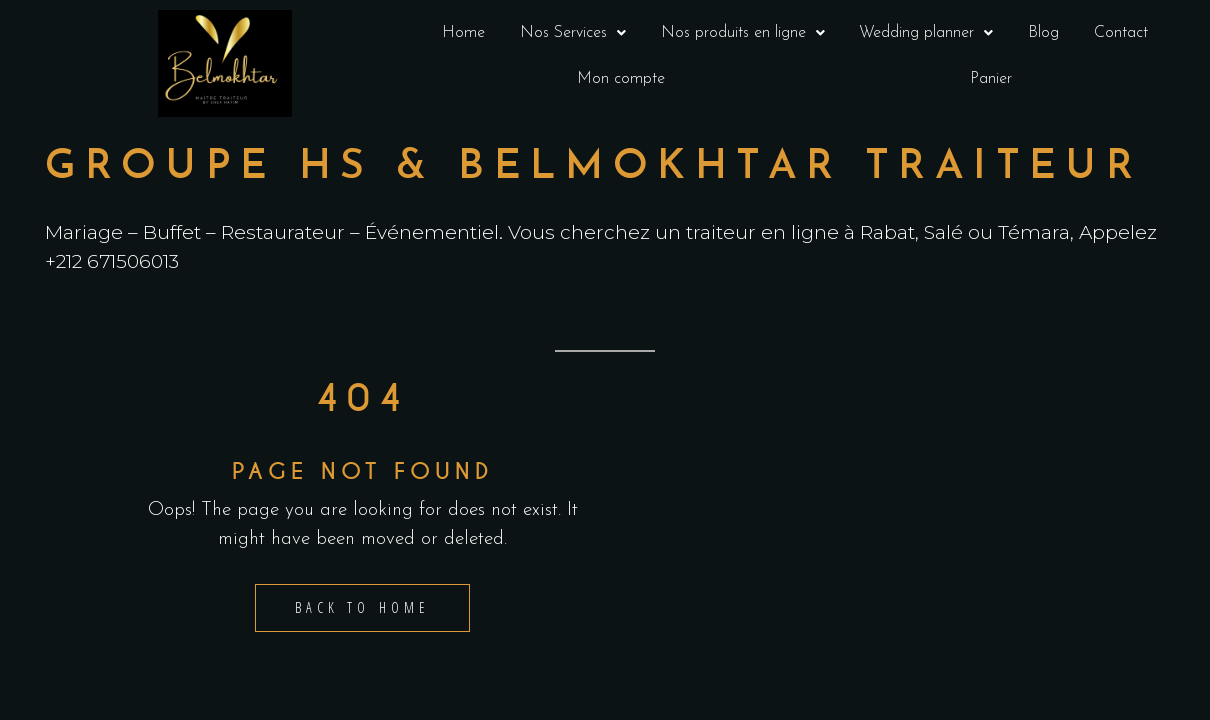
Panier (991, 79)
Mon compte (621, 79)
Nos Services (573, 33)
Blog (1043, 33)
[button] (573, 33)
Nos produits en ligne (743, 33)
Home (463, 33)
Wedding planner (926, 33)
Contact (1121, 33)
